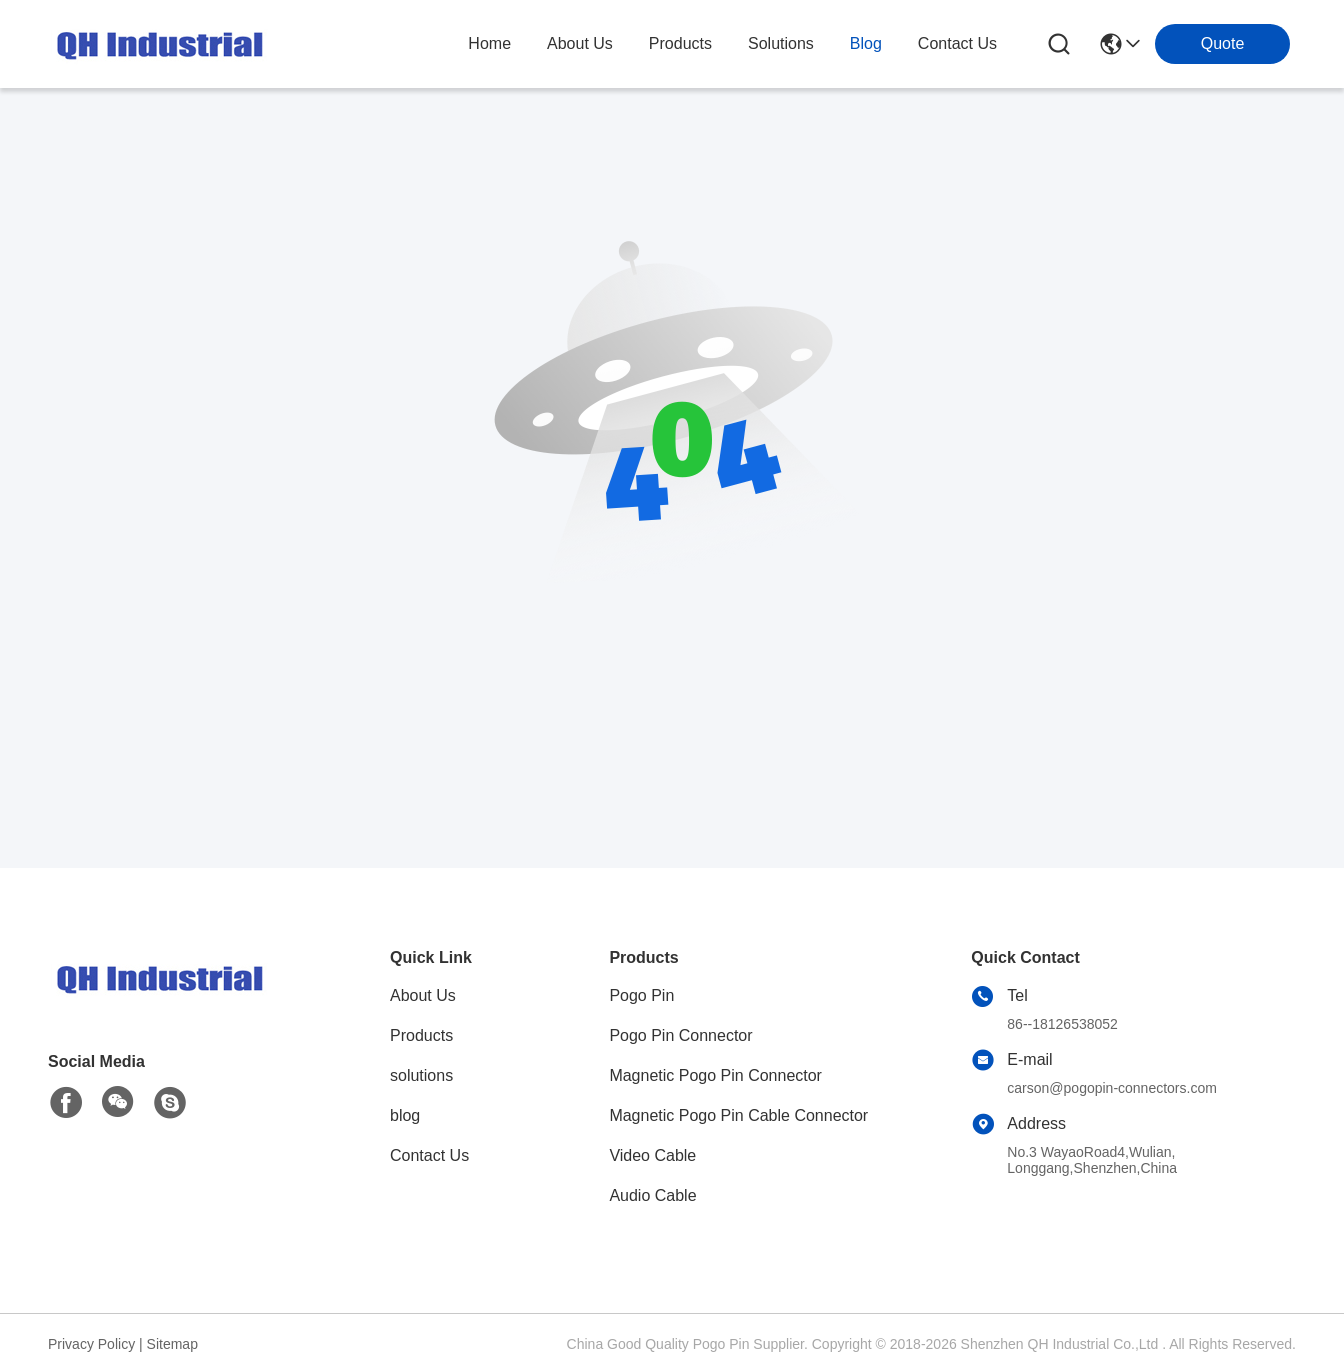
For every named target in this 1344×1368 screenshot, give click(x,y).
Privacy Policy (91, 1344)
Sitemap (172, 1344)
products (680, 43)
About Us (423, 995)
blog (866, 43)
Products (421, 1035)
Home (489, 43)
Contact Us (429, 1155)
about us (580, 43)
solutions (781, 43)
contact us (957, 43)
